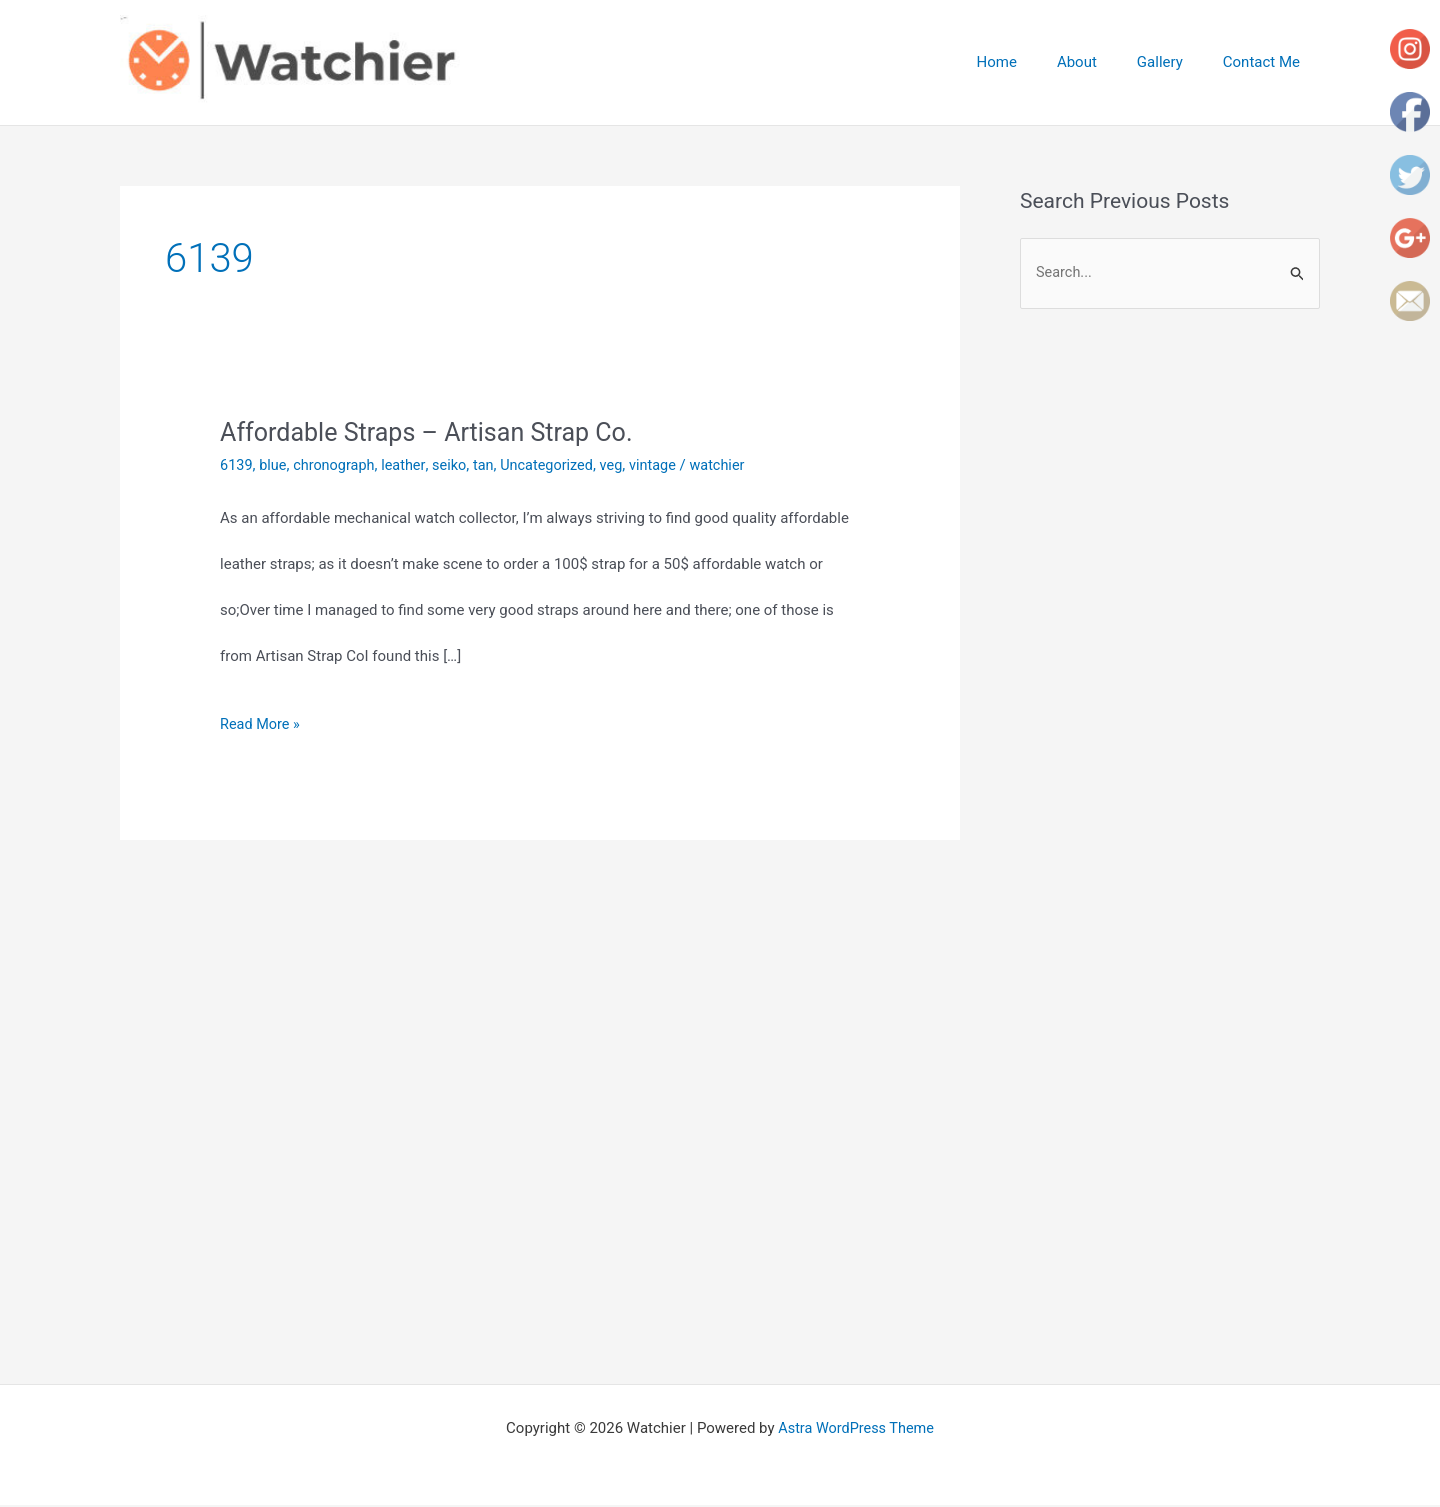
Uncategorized (557, 465)
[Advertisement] (1188, 492)
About (1102, 62)
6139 (237, 465)
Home (1032, 62)
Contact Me (1266, 62)
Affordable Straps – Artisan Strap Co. (434, 432)
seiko (456, 465)
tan (491, 465)
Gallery (1175, 62)
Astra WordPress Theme (856, 1430)
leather (409, 465)
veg (624, 465)
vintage (666, 465)
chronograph (337, 465)
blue (274, 465)
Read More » (261, 724)
